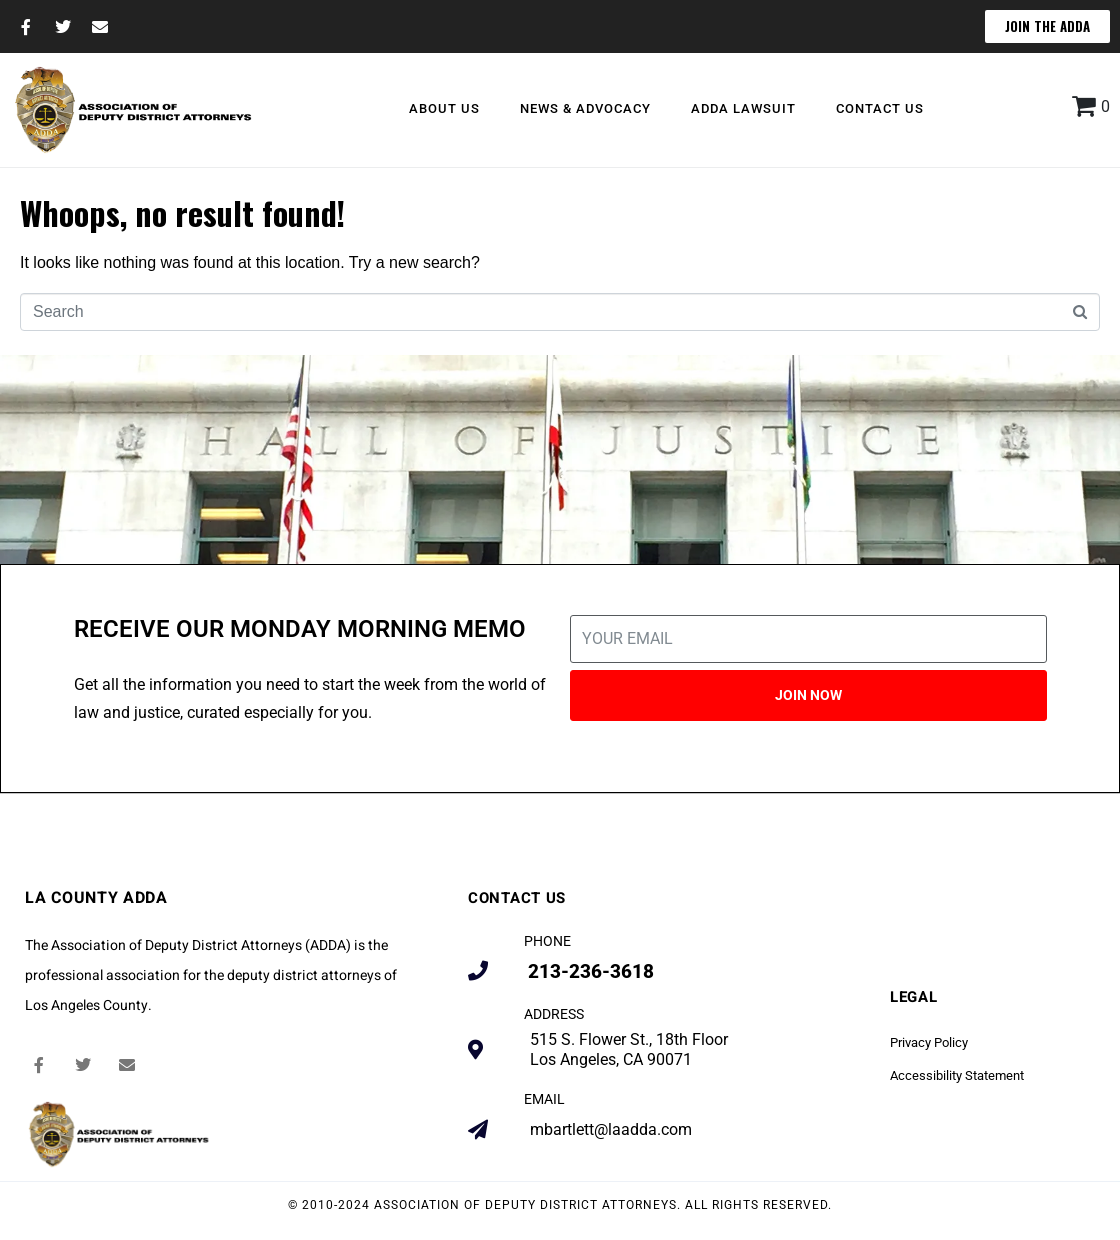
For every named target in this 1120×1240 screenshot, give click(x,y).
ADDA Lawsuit (743, 108)
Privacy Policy (929, 1042)
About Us (444, 108)
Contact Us (880, 108)
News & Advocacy (585, 108)
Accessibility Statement (957, 1075)
